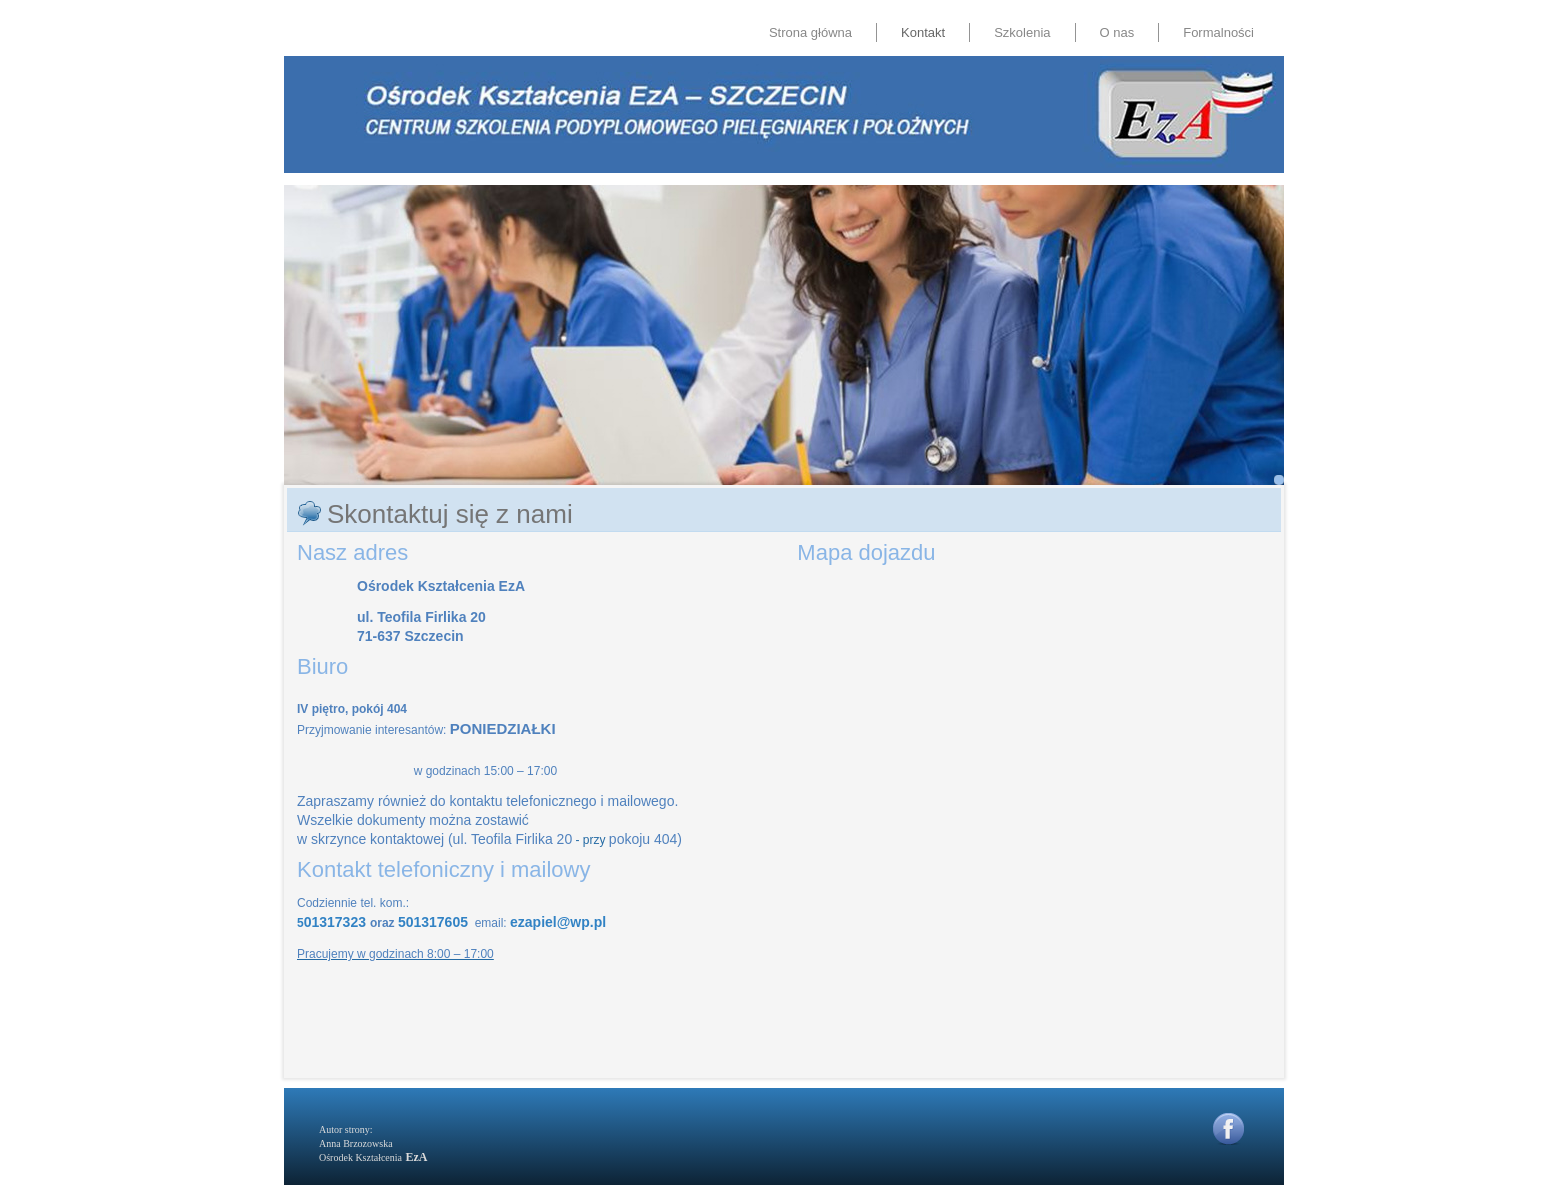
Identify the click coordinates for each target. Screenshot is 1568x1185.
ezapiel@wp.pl (558, 922)
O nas (1117, 32)
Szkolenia (1022, 32)
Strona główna (810, 32)
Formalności (1218, 32)
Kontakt (923, 32)
